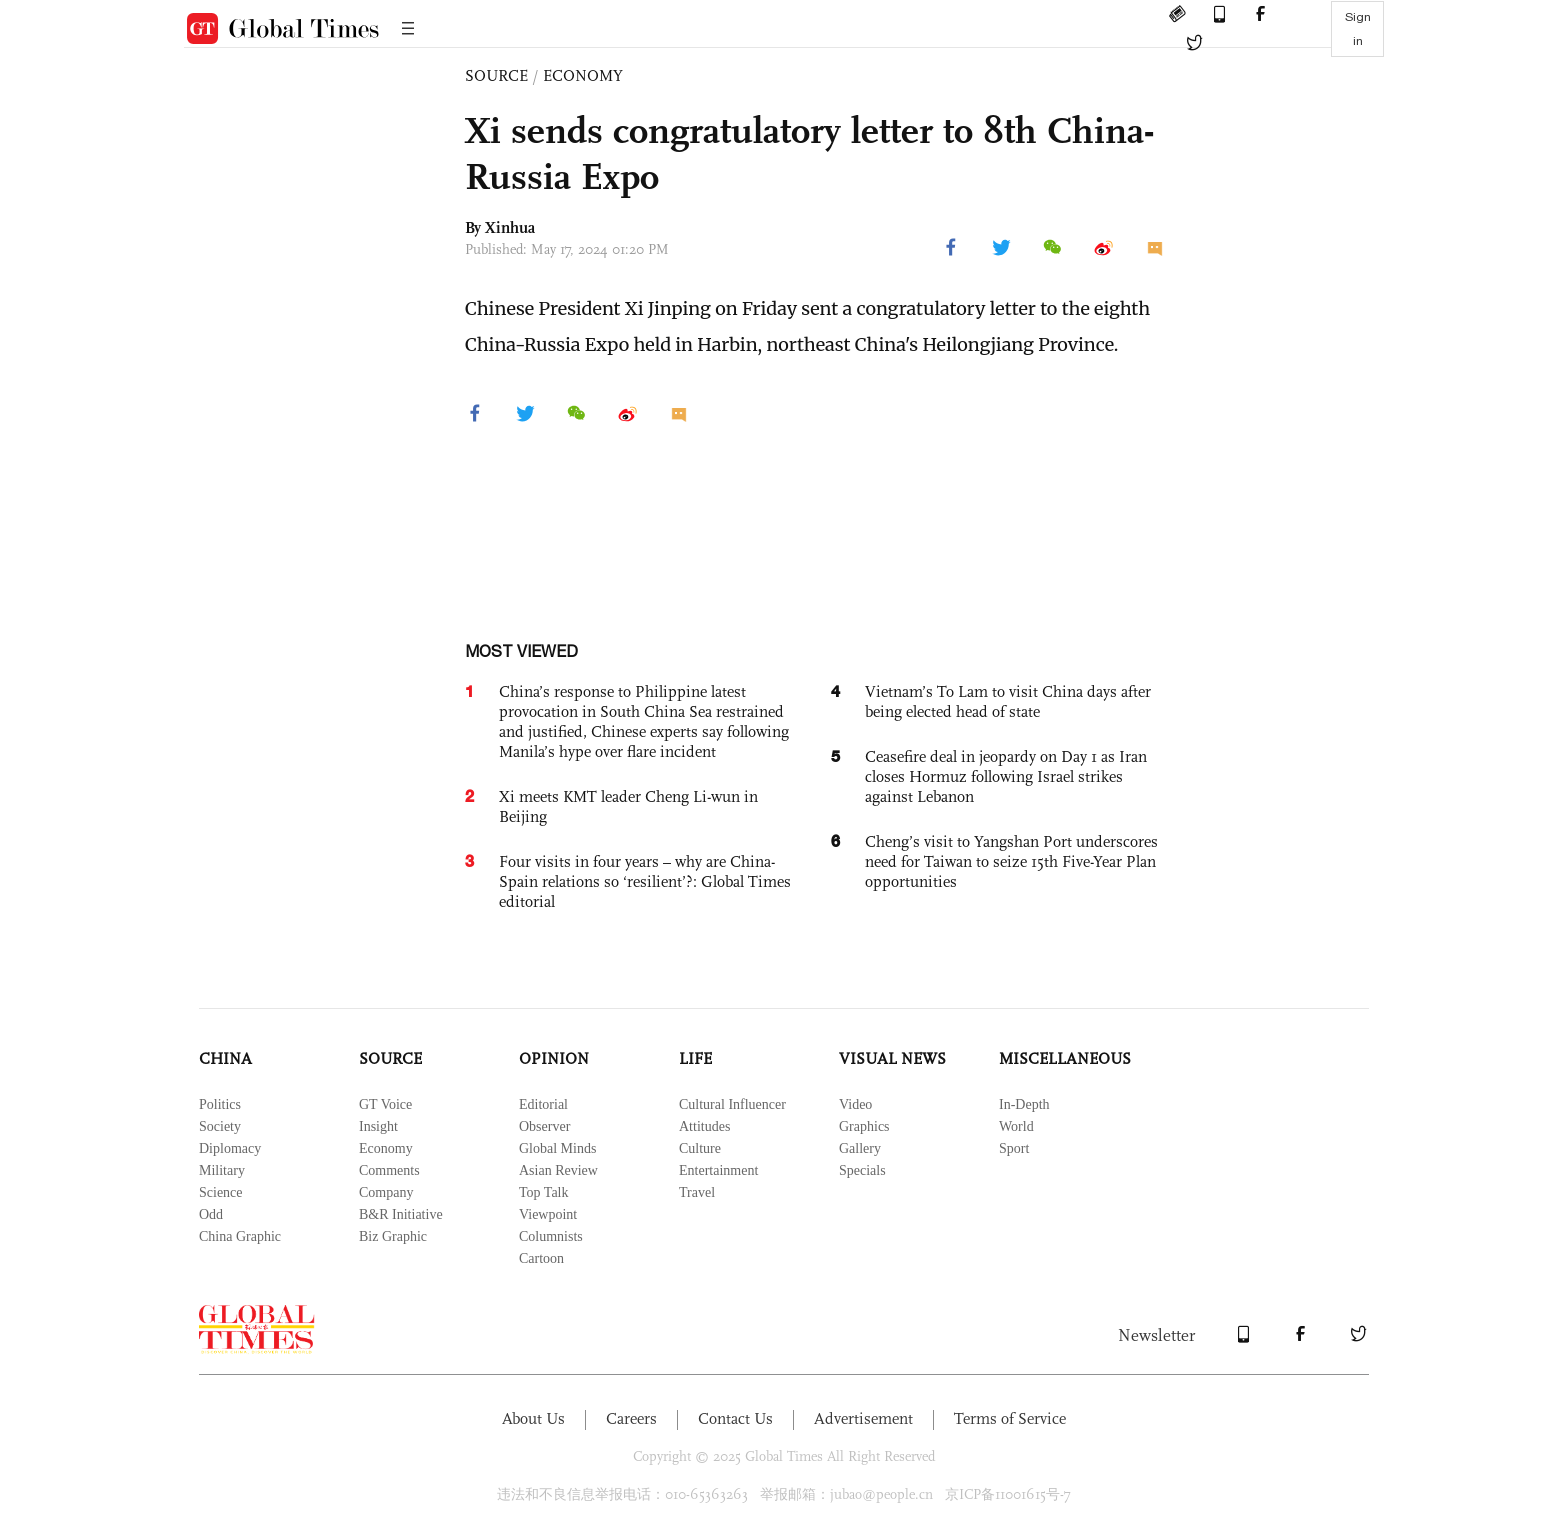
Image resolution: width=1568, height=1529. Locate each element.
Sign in (1358, 29)
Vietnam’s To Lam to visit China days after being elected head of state (1008, 701)
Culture (700, 1148)
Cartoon (541, 1258)
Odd (211, 1214)
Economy (386, 1148)
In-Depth (1024, 1104)
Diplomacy (230, 1148)
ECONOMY (583, 75)
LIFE (695, 1058)
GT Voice (385, 1104)
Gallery (860, 1148)
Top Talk (544, 1192)
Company (386, 1192)
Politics (220, 1104)
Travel (697, 1192)
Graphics (864, 1126)
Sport (1014, 1148)
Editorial (543, 1104)
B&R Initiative (401, 1214)
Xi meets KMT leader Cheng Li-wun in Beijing (628, 806)
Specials (862, 1170)
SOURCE (496, 75)
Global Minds (557, 1148)
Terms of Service (1010, 1418)
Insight (378, 1126)
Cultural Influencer (732, 1104)
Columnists (551, 1236)
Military (222, 1170)
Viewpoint (548, 1214)
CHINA (225, 1058)
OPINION (554, 1058)
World (1016, 1126)
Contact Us (735, 1418)
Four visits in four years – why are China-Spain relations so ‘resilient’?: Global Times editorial (645, 881)
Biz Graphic (393, 1236)
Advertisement (863, 1418)
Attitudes (704, 1126)
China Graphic (240, 1236)
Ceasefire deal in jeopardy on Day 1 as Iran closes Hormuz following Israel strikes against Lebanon (1006, 776)
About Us (533, 1418)
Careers (631, 1418)
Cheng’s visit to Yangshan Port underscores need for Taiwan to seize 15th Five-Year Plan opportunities (1011, 861)
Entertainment (718, 1170)
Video (855, 1104)
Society (220, 1126)
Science (221, 1192)
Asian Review (558, 1170)
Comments (389, 1170)
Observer (544, 1126)
